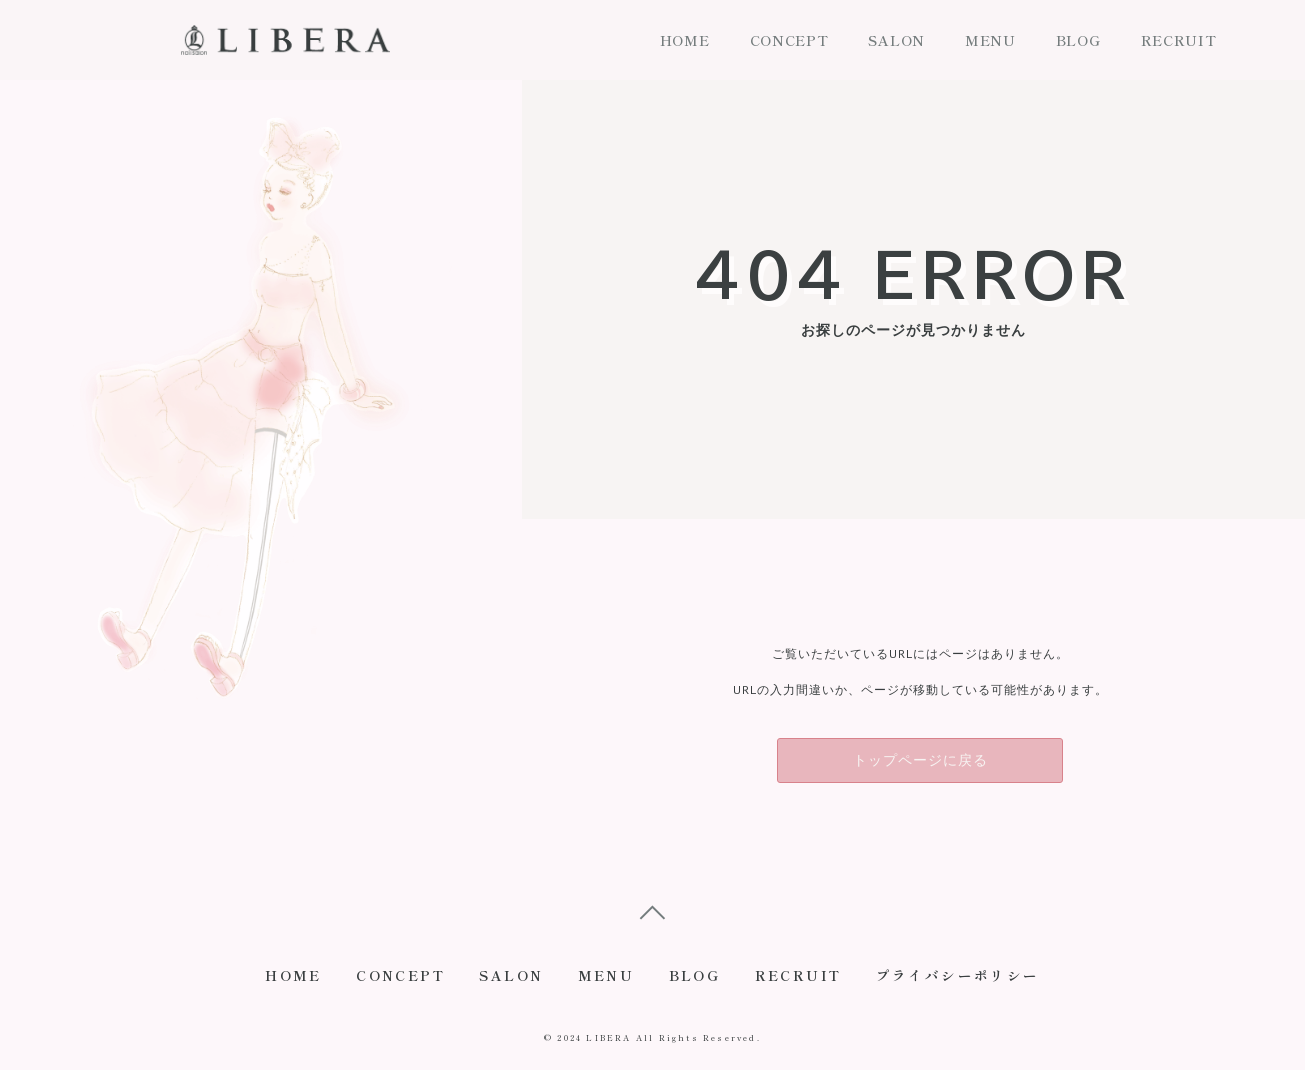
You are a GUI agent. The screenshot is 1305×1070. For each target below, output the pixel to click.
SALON (896, 40)
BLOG (1078, 40)
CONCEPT (789, 40)
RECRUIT (1179, 40)
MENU (990, 40)
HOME (685, 40)
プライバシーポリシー (971, 979)
